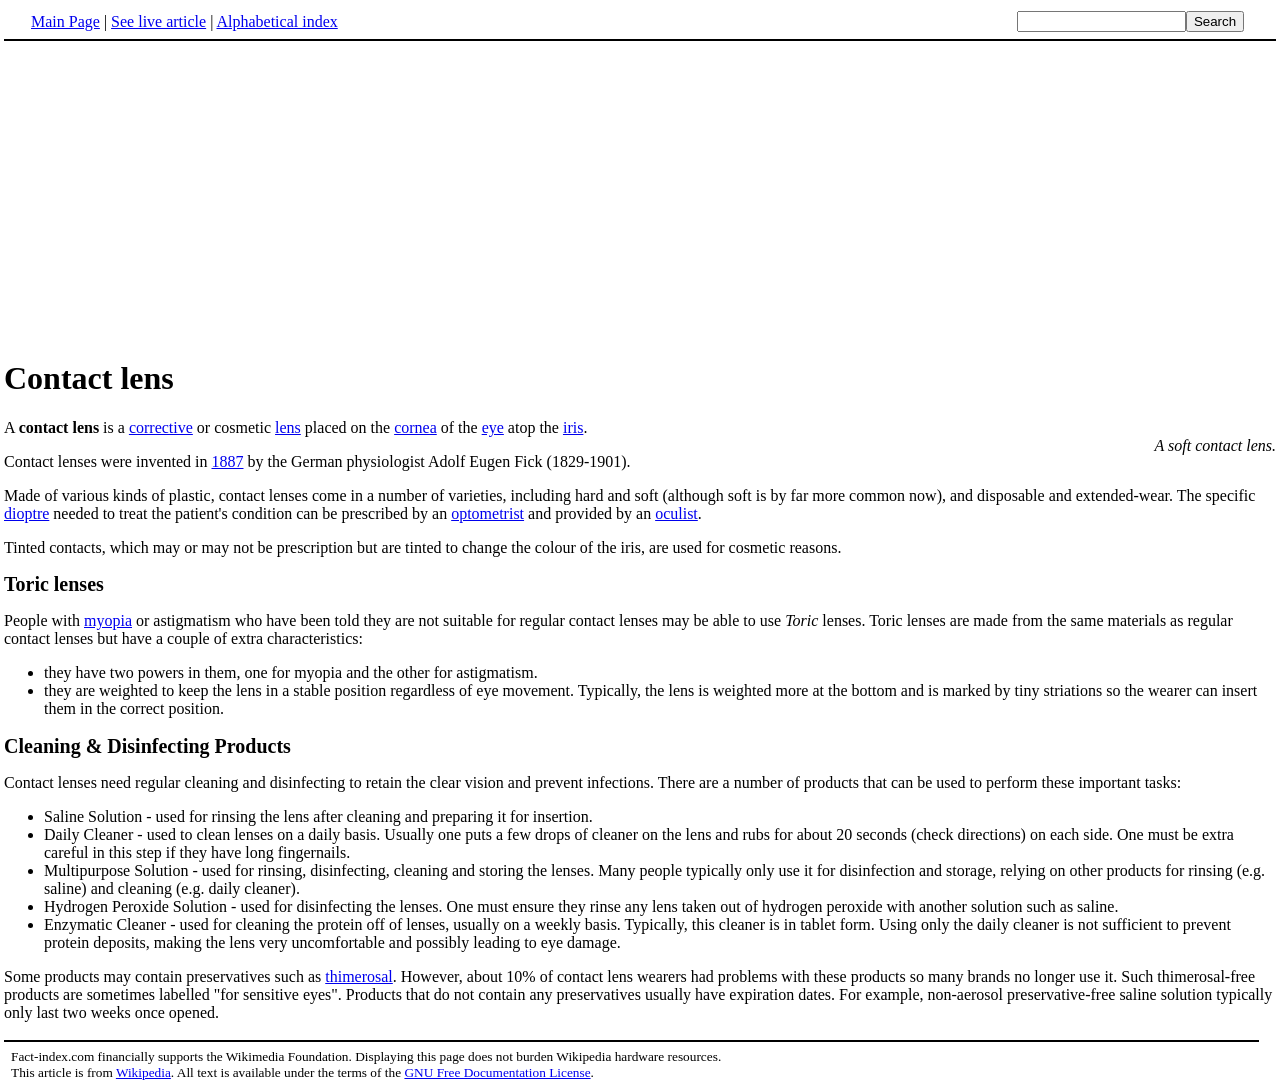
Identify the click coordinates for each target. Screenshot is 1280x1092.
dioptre (26, 513)
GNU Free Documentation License (497, 1072)
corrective (161, 427)
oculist (676, 513)
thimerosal (359, 976)
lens (288, 427)
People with (44, 620)
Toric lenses (54, 584)
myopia (108, 620)
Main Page (65, 21)
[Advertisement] (640, 199)
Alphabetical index (276, 21)
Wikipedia (143, 1072)
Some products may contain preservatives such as (640, 860)
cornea (415, 427)
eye (493, 427)
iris (573, 427)
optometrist (487, 513)
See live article (158, 21)
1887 (228, 461)
